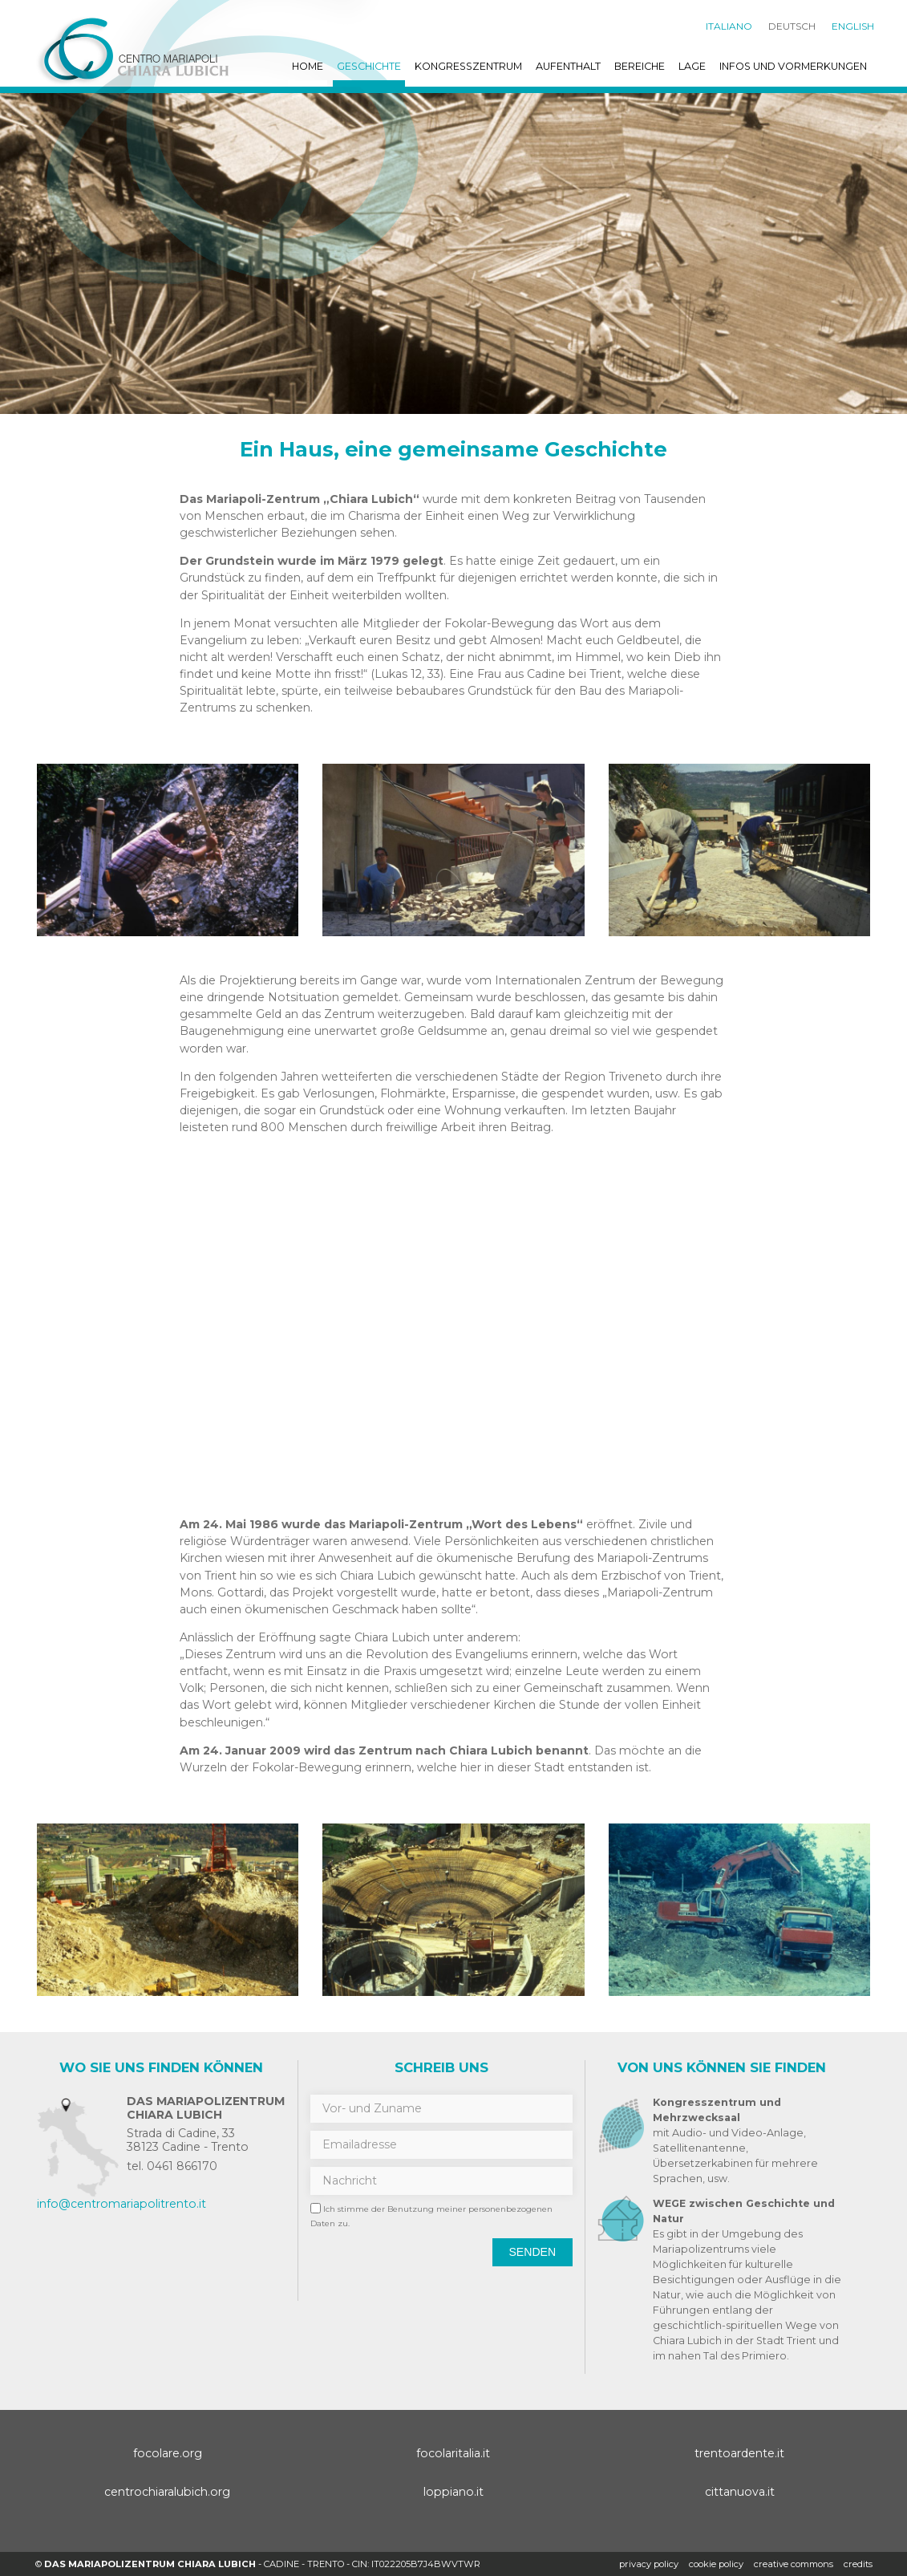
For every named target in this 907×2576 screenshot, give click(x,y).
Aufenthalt (568, 66)
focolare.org (167, 2453)
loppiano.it (453, 2492)
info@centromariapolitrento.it (121, 2204)
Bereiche (639, 66)
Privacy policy (648, 2564)
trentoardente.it (739, 2453)
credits (858, 2564)
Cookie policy (716, 2564)
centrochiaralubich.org (167, 2492)
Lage (692, 66)
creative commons (793, 2564)
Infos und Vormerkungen (793, 66)
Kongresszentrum (468, 66)
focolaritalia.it (453, 2453)
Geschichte (369, 66)
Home (307, 66)
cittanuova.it (740, 2492)
